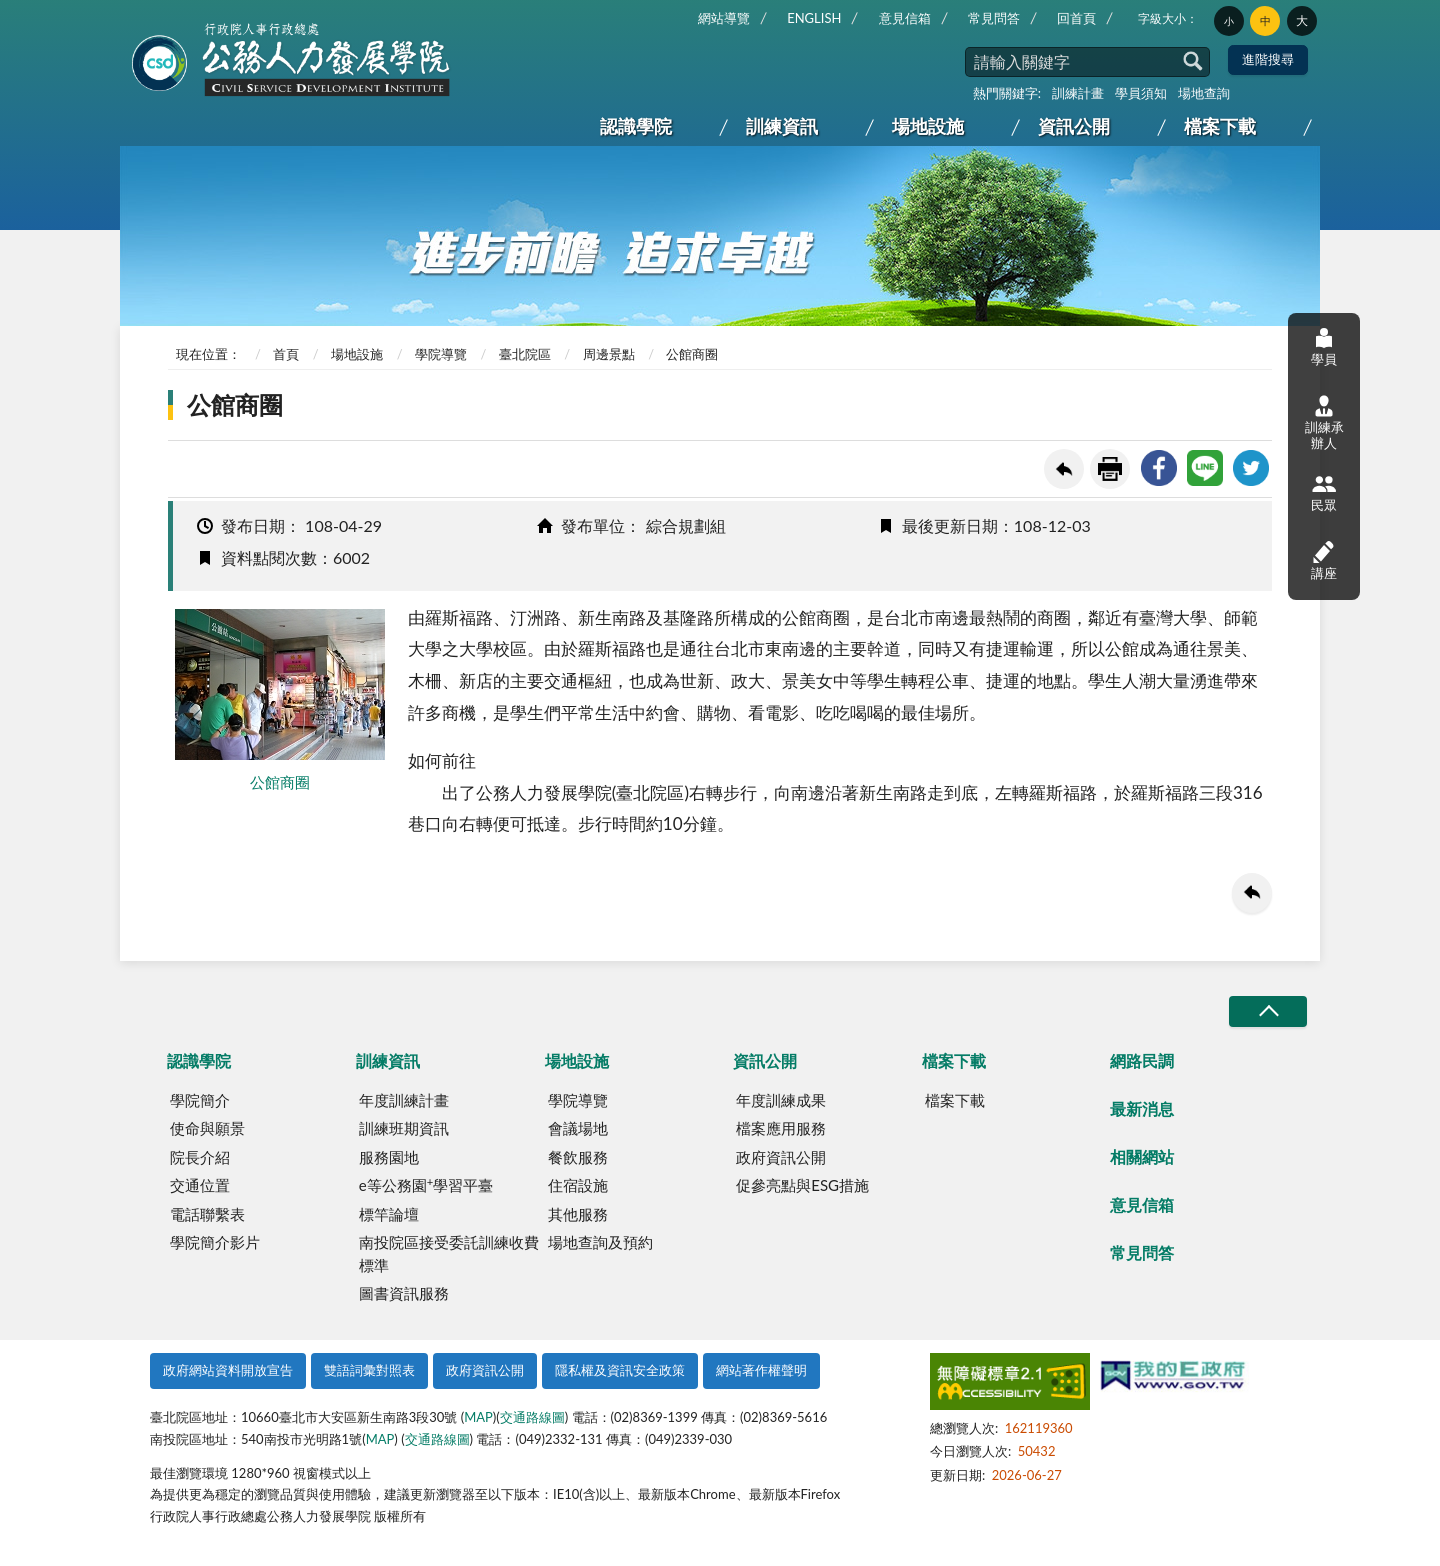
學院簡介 (200, 1100)
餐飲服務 (578, 1157)
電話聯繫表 (207, 1214)
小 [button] (1229, 21)
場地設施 (928, 126)
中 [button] (1265, 21)
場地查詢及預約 (600, 1242)
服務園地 (389, 1157)
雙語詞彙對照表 (369, 1370)
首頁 (286, 354)
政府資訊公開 (781, 1157)
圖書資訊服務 (404, 1293)
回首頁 (1076, 18)
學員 (1324, 346)
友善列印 (1110, 469)
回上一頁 (1064, 469)
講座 (1324, 559)
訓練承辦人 (1324, 423)
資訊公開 (1074, 126)
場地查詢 (1204, 93)
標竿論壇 (389, 1214)
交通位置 (200, 1185)
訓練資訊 (782, 126)
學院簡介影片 (215, 1242)
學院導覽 (441, 354)
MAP (478, 1417)
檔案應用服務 (781, 1128)
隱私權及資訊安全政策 (620, 1370)
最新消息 (1142, 1108)
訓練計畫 (1078, 93)
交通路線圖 (532, 1417)
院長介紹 (200, 1157)
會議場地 (578, 1128)
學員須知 (1141, 93)
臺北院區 (525, 354)
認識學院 (636, 126)
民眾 (1324, 492)
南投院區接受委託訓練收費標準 (449, 1253)
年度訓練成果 (781, 1100)
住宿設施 (578, 1185)
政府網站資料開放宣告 (228, 1370)
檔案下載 (1220, 126)
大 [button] (1302, 20)
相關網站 (1142, 1156)
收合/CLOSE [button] (1268, 1011)
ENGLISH (814, 18)
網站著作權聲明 (761, 1370)
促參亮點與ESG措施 (802, 1185)
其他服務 (578, 1214)
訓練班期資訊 (404, 1128)
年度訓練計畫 (404, 1100)
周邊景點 (609, 354)
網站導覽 (724, 18)
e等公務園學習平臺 (426, 1185)
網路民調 (1142, 1060)
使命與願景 (207, 1128)
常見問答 (994, 18)
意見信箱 (905, 18)
